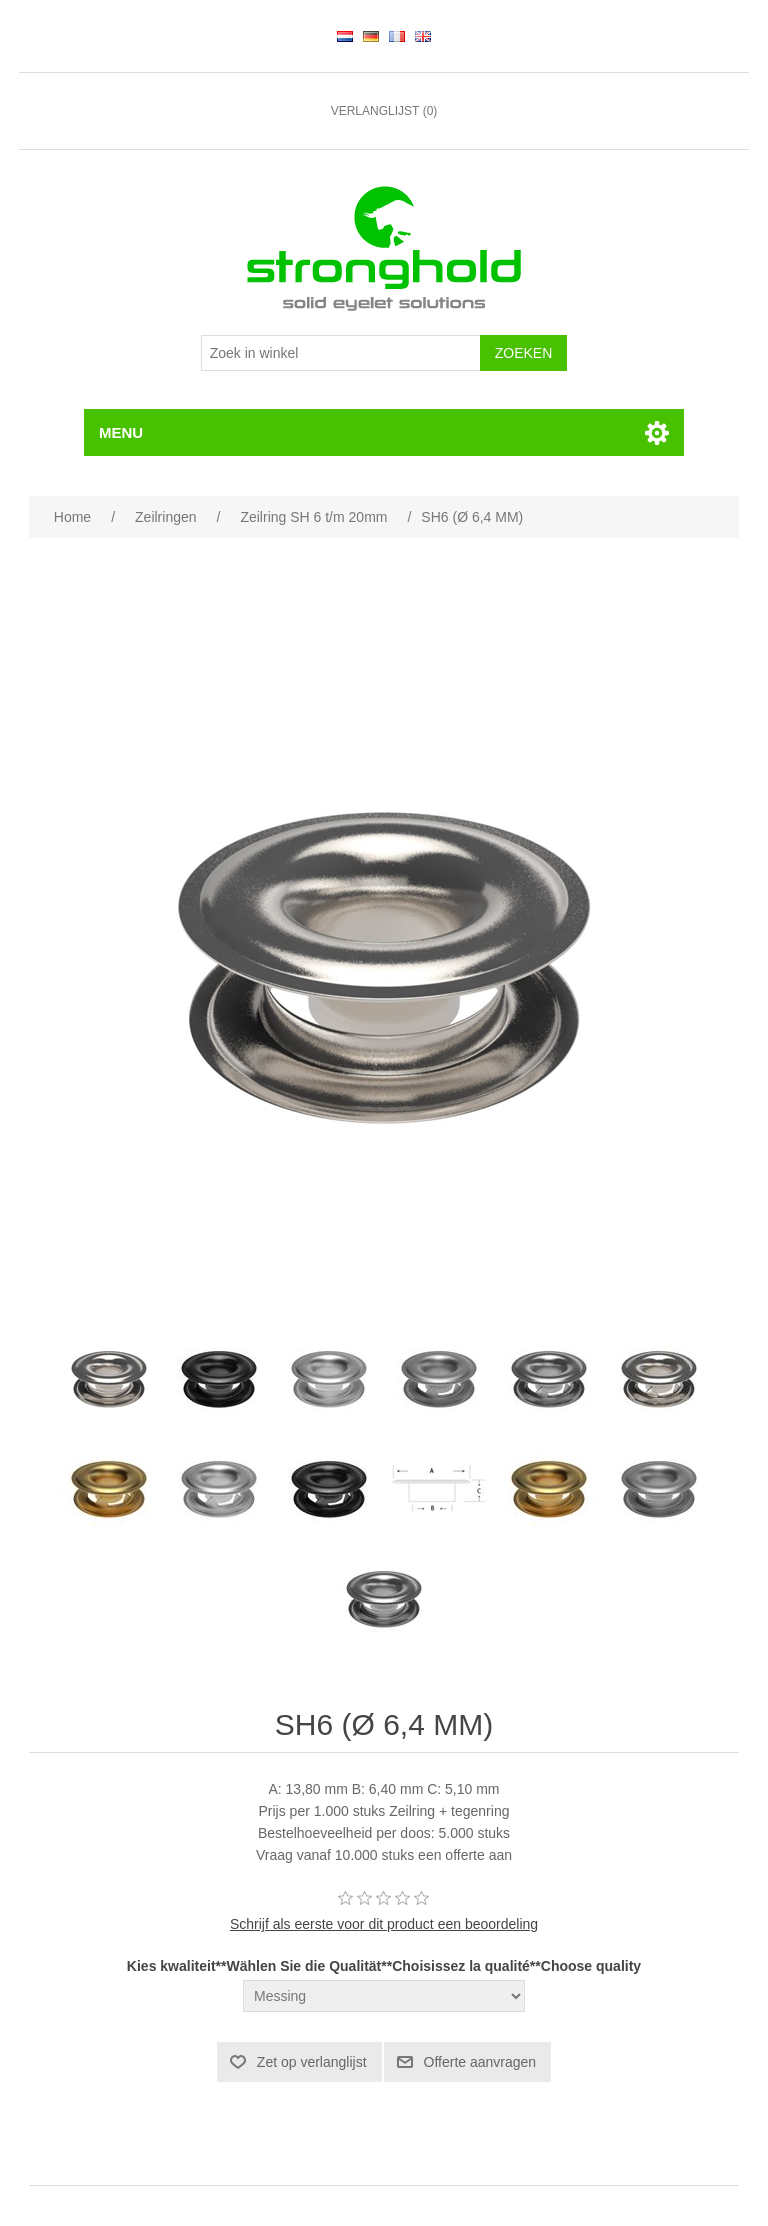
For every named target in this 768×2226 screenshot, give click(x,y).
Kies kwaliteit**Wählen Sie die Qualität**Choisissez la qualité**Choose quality (384, 1967)
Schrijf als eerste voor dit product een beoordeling (384, 1924)
